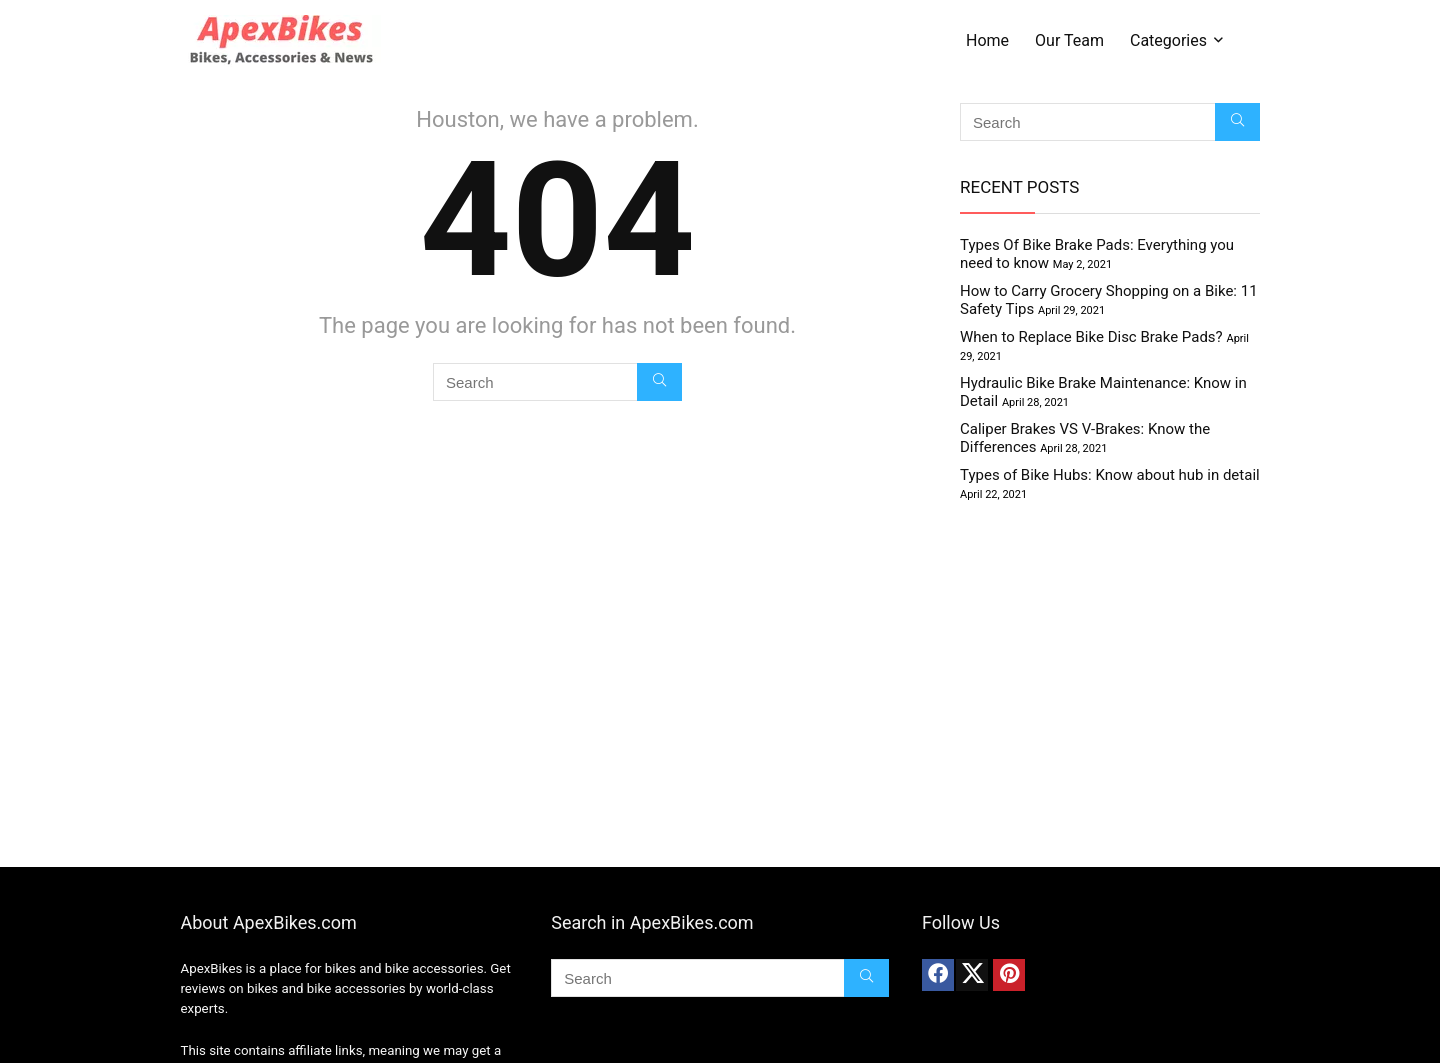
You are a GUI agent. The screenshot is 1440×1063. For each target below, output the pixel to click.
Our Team (1069, 40)
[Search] (659, 382)
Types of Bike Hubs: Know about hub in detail (1110, 475)
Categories (1168, 40)
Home (987, 40)
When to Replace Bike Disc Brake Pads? (1091, 337)
